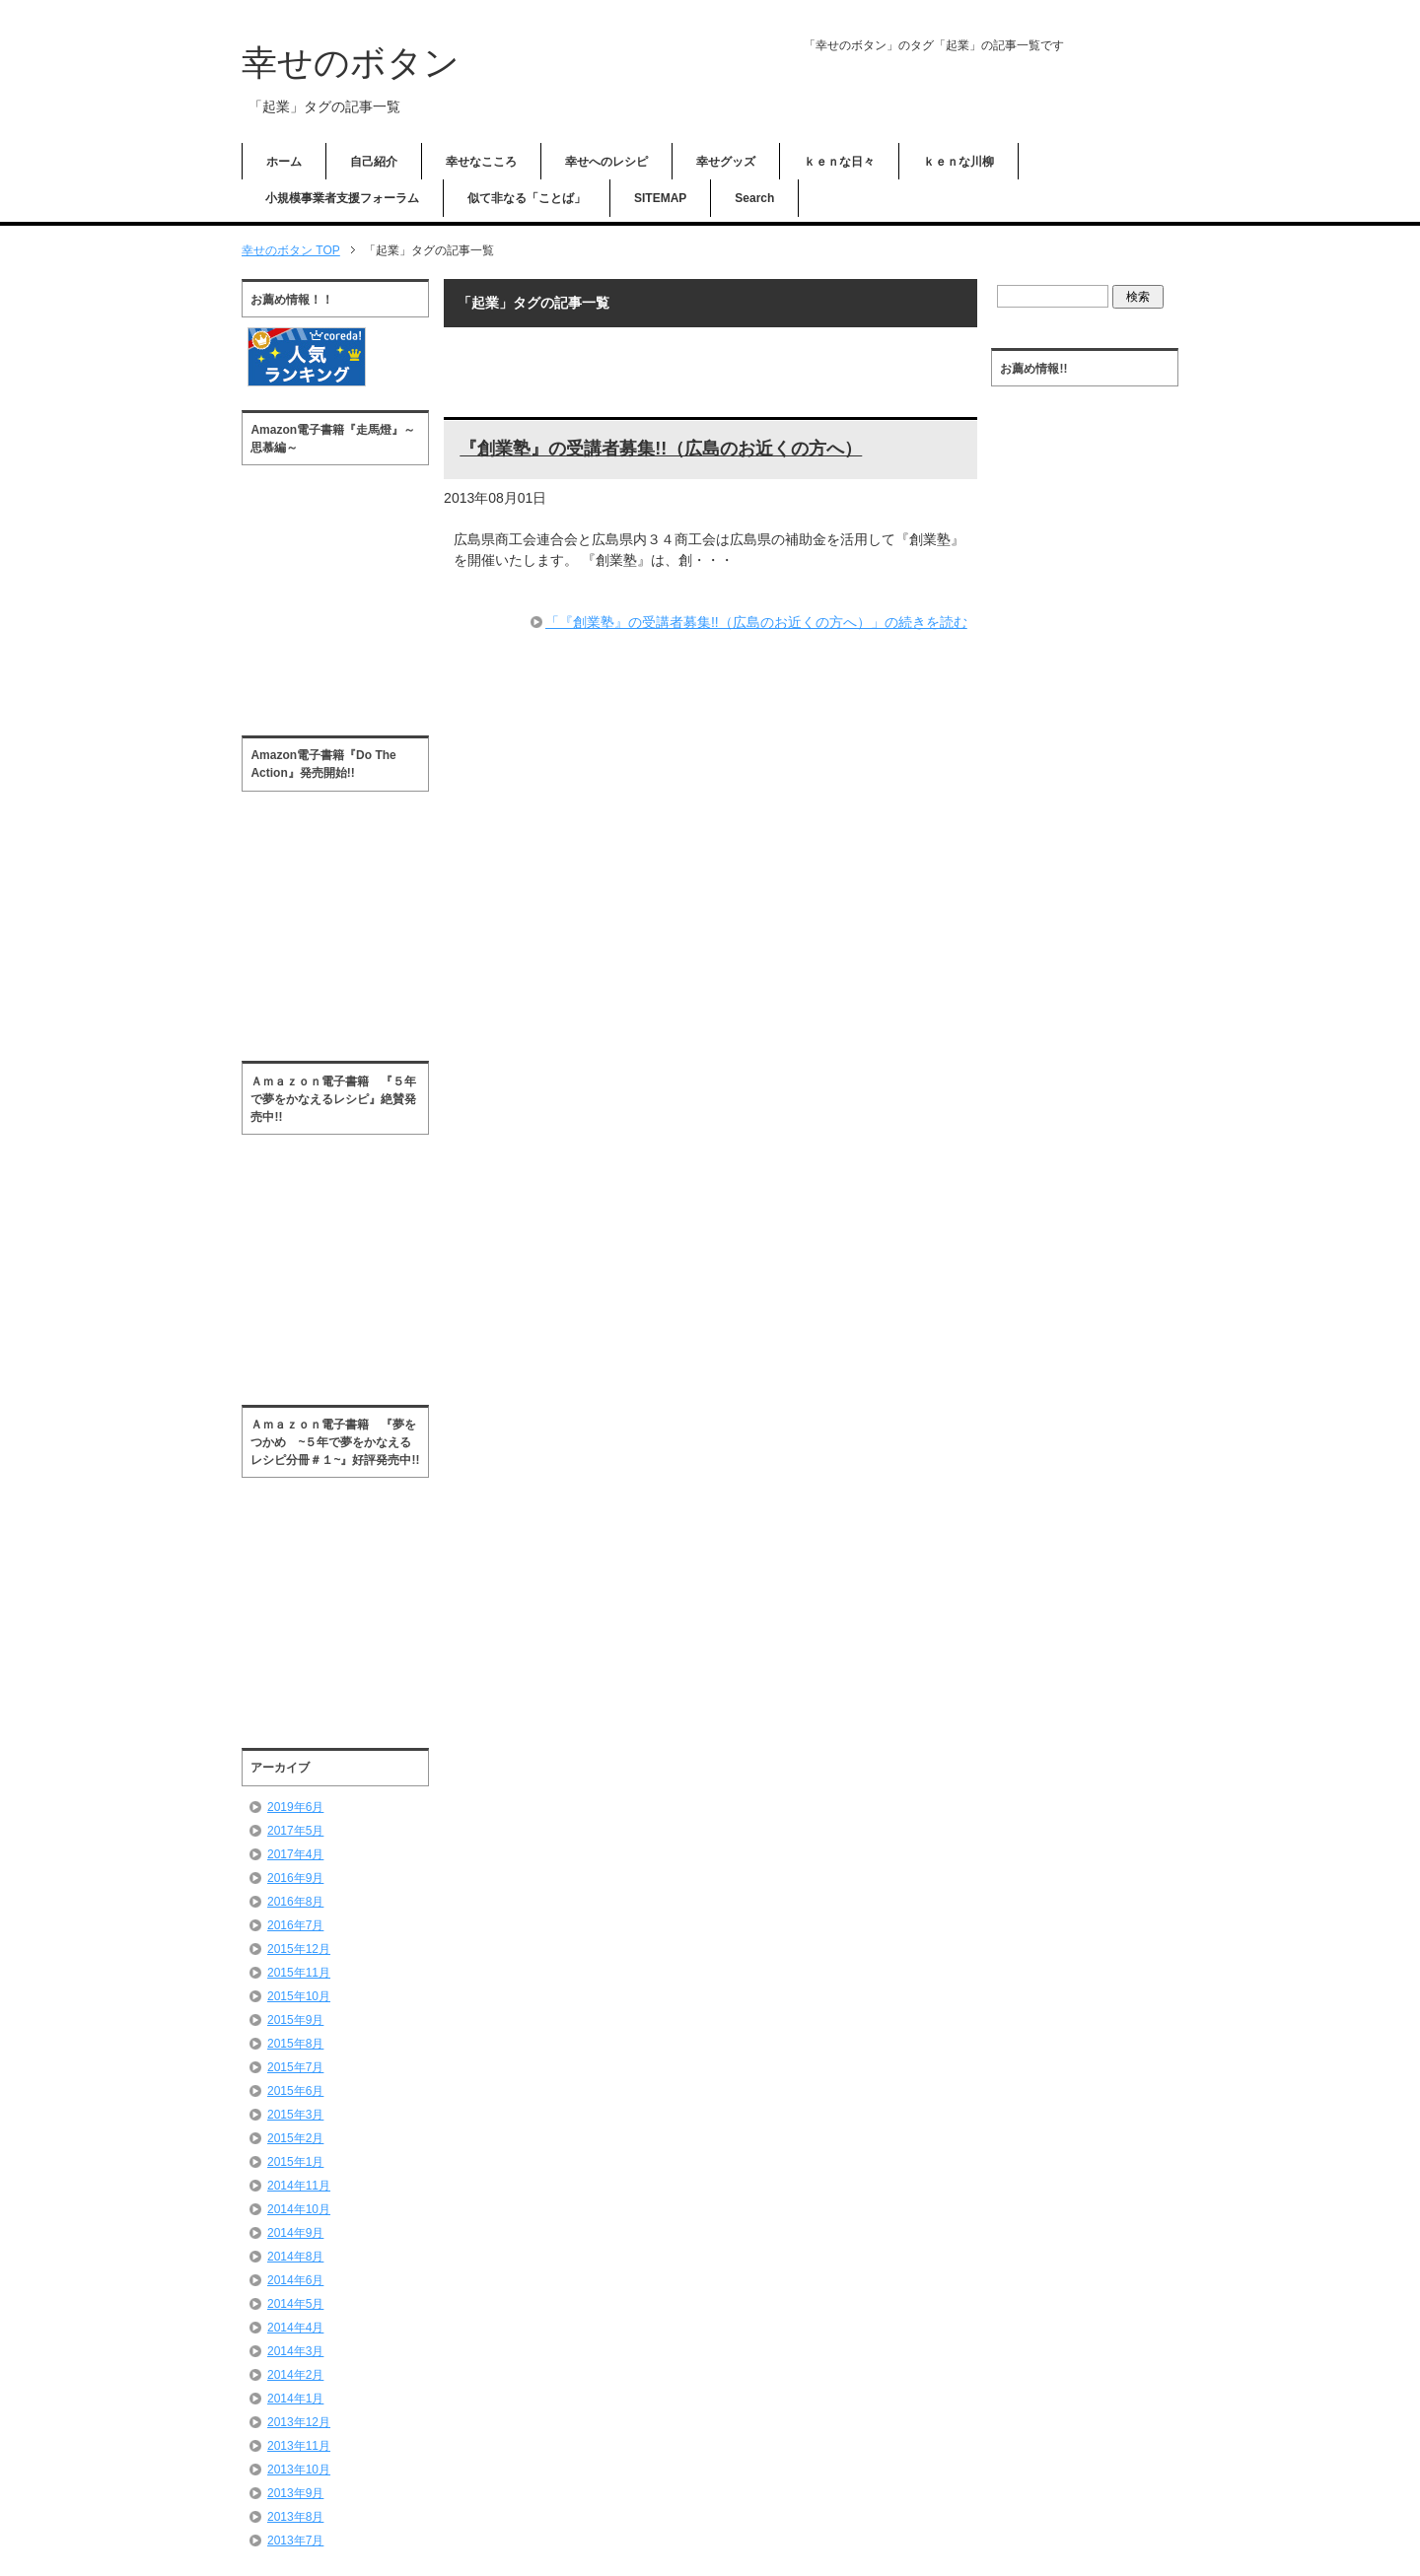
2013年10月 (298, 2469)
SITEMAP (660, 198)
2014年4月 (295, 2327)
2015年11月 (298, 1973)
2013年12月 (298, 2422)
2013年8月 (295, 2517)
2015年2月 (295, 2138)
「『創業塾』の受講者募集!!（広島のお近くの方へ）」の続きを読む (756, 622)
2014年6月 (295, 2280)
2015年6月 (295, 2091)
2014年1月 (295, 2398)
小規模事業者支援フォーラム (342, 198)
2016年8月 (295, 1902)
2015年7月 (295, 2067)
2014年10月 (298, 2209)
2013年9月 (295, 2493)
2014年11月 (298, 2186)
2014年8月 (295, 2256)
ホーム (284, 162)
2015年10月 (298, 1996)
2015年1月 (295, 2162)
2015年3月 (295, 2115)
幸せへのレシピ (606, 162)
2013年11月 (298, 2446)
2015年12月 (298, 1949)
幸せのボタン (351, 62)
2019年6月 (295, 1807)
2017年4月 (295, 1854)
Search (754, 198)
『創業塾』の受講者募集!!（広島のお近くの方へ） (661, 448)
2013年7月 (295, 2540)
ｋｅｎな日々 (839, 162)
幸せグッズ (725, 162)
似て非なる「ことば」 (526, 198)
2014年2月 (295, 2375)
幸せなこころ (481, 162)
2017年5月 (295, 1831)
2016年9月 (295, 1878)
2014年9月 (295, 2233)
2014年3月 (295, 2351)
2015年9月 (295, 2020)
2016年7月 (295, 1925)
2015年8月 (295, 2044)
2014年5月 (295, 2304)
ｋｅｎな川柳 (958, 162)
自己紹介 (373, 162)
